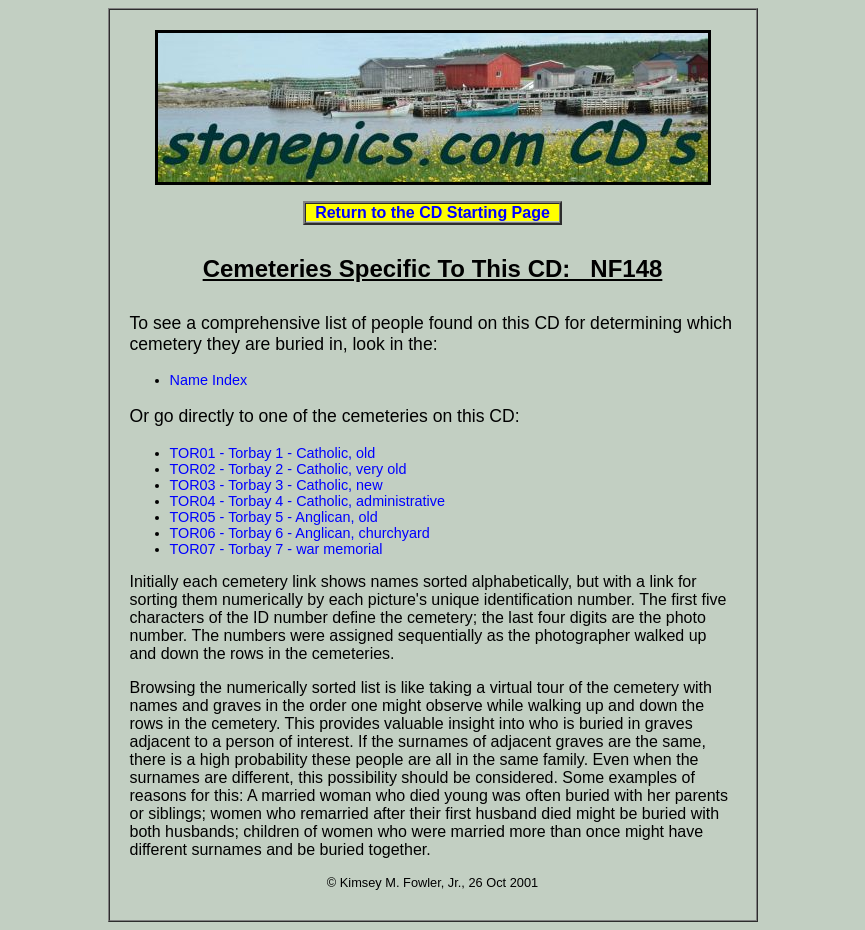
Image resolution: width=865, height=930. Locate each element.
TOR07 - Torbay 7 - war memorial (276, 549)
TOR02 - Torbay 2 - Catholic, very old (288, 469)
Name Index (209, 380)
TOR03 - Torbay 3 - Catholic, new (276, 485)
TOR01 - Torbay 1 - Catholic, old (273, 453)
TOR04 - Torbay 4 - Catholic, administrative (307, 501)
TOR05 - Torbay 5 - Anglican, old (274, 517)
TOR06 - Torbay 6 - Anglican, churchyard (300, 533)
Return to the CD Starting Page (432, 212)
